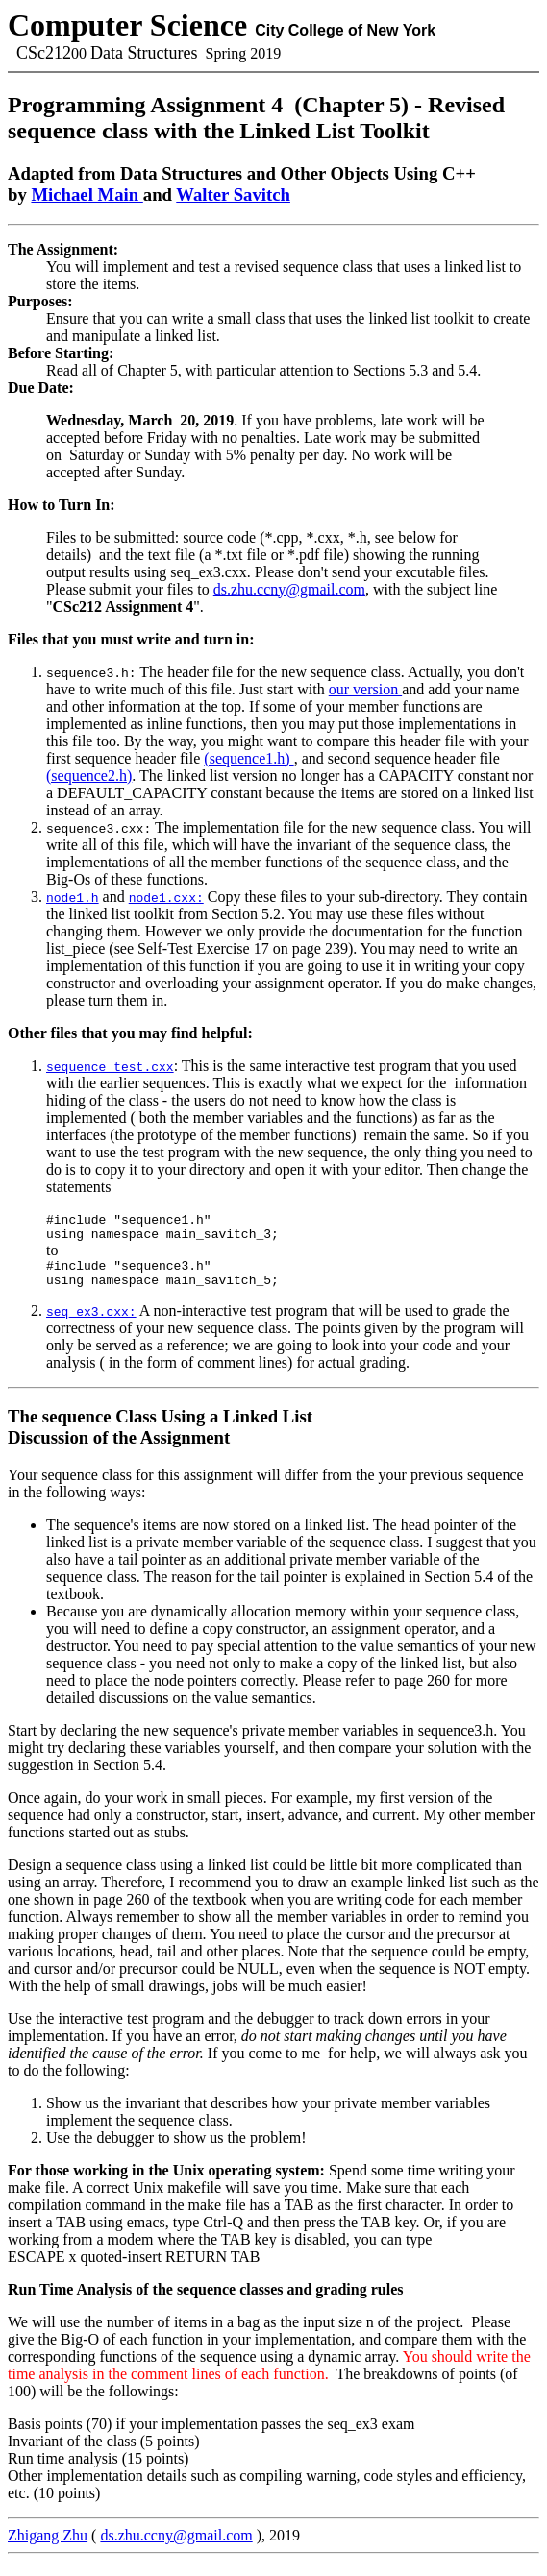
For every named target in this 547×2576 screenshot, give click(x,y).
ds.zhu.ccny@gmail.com (289, 589)
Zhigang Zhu (47, 2549)
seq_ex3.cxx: (91, 1325)
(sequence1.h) (248, 758)
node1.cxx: (166, 897)
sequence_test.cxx (110, 1066)
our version (365, 689)
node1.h (72, 897)
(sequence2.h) (89, 775)
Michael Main (86, 194)
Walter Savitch (233, 194)
